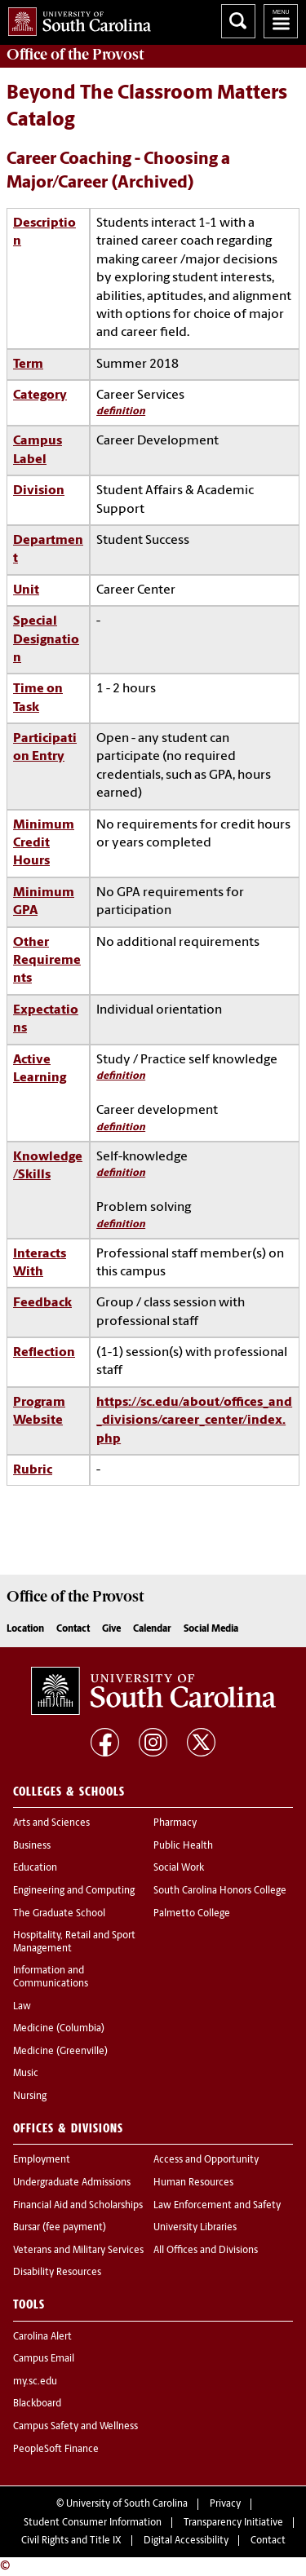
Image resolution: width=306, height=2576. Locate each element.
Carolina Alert (42, 2337)
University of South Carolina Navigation (281, 21)
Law (22, 2007)
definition (120, 411)
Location (25, 1629)
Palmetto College (191, 1914)
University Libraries (195, 2228)
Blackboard (37, 2404)
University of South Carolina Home (75, 18)
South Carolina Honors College (219, 1891)
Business (32, 1846)
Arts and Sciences (51, 1823)
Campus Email (43, 2359)
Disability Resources (57, 2273)
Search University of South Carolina (238, 21)
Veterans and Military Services (78, 2251)
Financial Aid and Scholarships (78, 2206)
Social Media (211, 1629)
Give (111, 1629)
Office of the (75, 55)
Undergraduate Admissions (72, 2183)
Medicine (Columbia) (58, 2029)
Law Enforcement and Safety (217, 2206)
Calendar (152, 1629)
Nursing (30, 2096)
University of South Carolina (127, 2504)
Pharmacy (175, 1823)
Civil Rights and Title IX (71, 2541)
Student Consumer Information (93, 2523)
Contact (73, 1629)
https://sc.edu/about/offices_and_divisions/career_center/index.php (194, 1421)
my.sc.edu (35, 2382)
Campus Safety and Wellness (75, 2427)
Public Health (183, 1846)
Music (25, 2074)
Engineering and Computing (74, 1891)
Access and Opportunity (206, 2160)
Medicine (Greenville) (60, 2052)
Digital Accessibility (186, 2541)
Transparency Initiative (233, 2523)
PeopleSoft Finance (56, 2449)
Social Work (178, 1868)
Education (35, 1868)
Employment (41, 2160)
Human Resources (193, 2183)
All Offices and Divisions (205, 2251)
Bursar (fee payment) (59, 2228)
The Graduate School (59, 1914)
